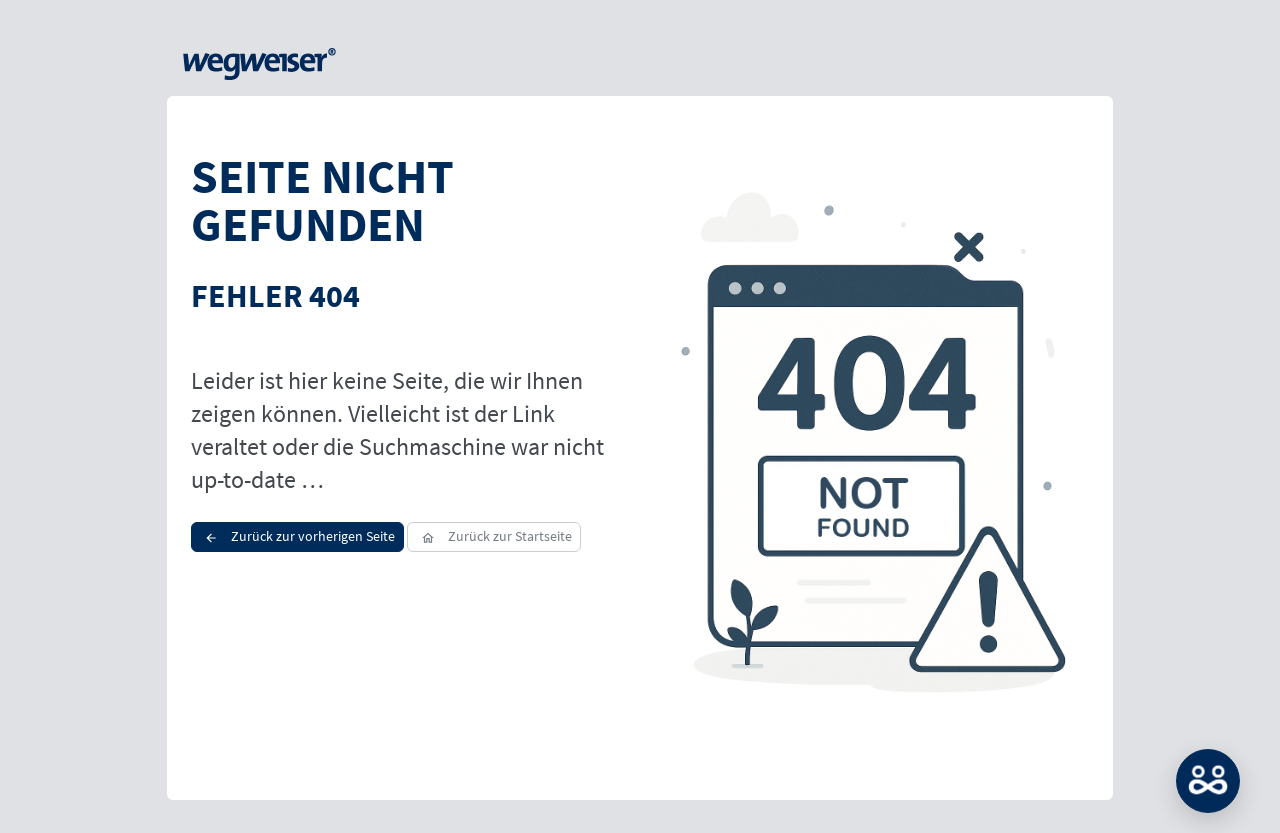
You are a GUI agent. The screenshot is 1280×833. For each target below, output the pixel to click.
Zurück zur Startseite (493, 536)
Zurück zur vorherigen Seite (297, 536)
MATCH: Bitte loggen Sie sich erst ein (1208, 781)
